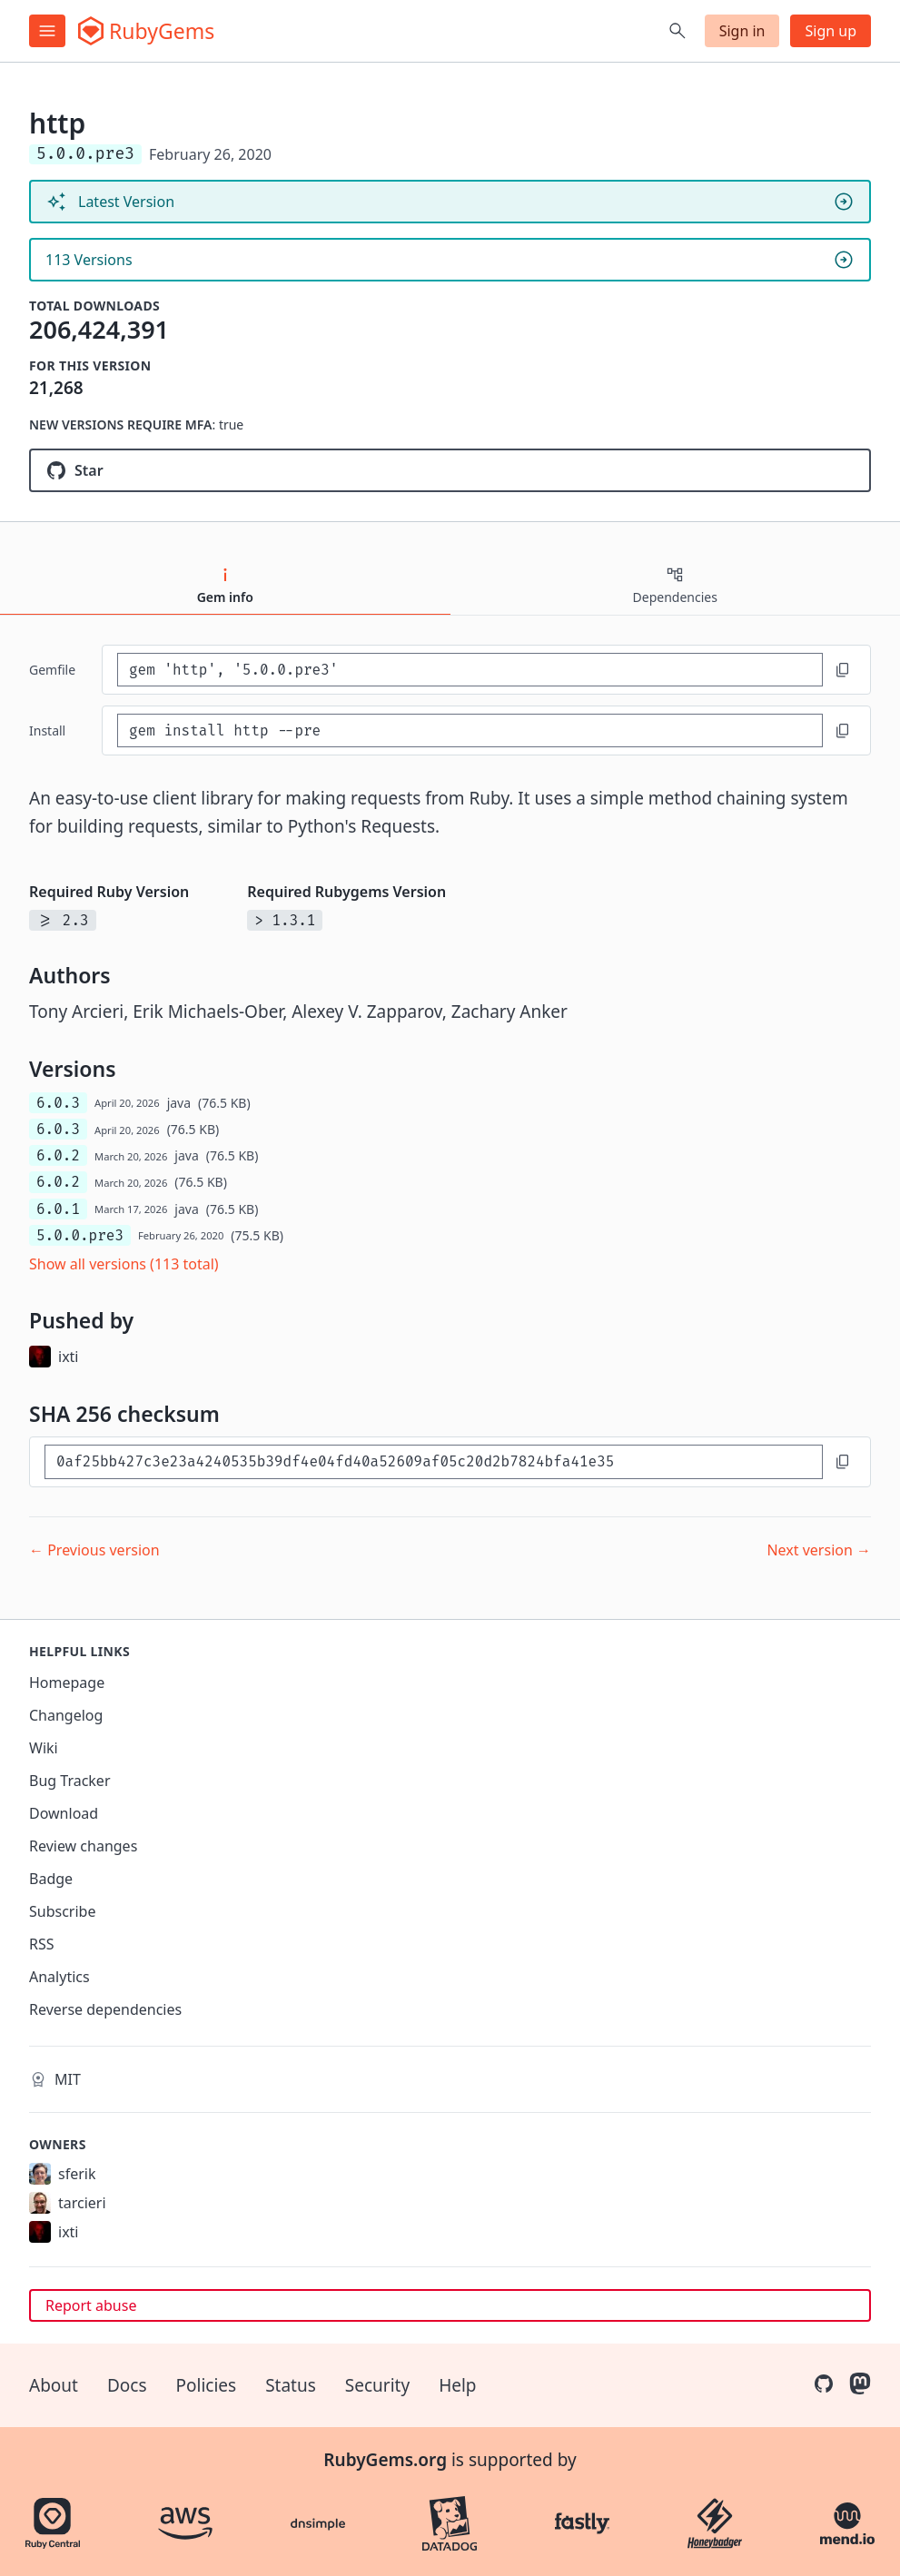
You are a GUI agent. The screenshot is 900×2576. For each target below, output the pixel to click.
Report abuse (90, 2305)
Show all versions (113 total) (124, 1264)
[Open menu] (47, 31)
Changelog (66, 1715)
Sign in (742, 31)
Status (290, 2385)
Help (457, 2385)
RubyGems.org (385, 2460)
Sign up (830, 31)
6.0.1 (58, 1209)
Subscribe (62, 1911)
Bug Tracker (70, 1781)
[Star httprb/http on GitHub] (450, 470)
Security (377, 2385)
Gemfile (52, 669)
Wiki (43, 1748)
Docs (127, 2385)
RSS (41, 1944)
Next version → (818, 1550)
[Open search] (677, 31)
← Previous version (94, 1550)
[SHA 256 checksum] (434, 1461)
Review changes (83, 1846)
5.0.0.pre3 (80, 1235)
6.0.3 (58, 1102)
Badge (51, 1879)
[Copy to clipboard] (842, 670)
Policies (206, 2385)
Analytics (59, 1977)
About (53, 2385)
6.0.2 (58, 1155)
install (47, 730)
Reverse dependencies (105, 2009)
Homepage (66, 1683)
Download (63, 1813)
